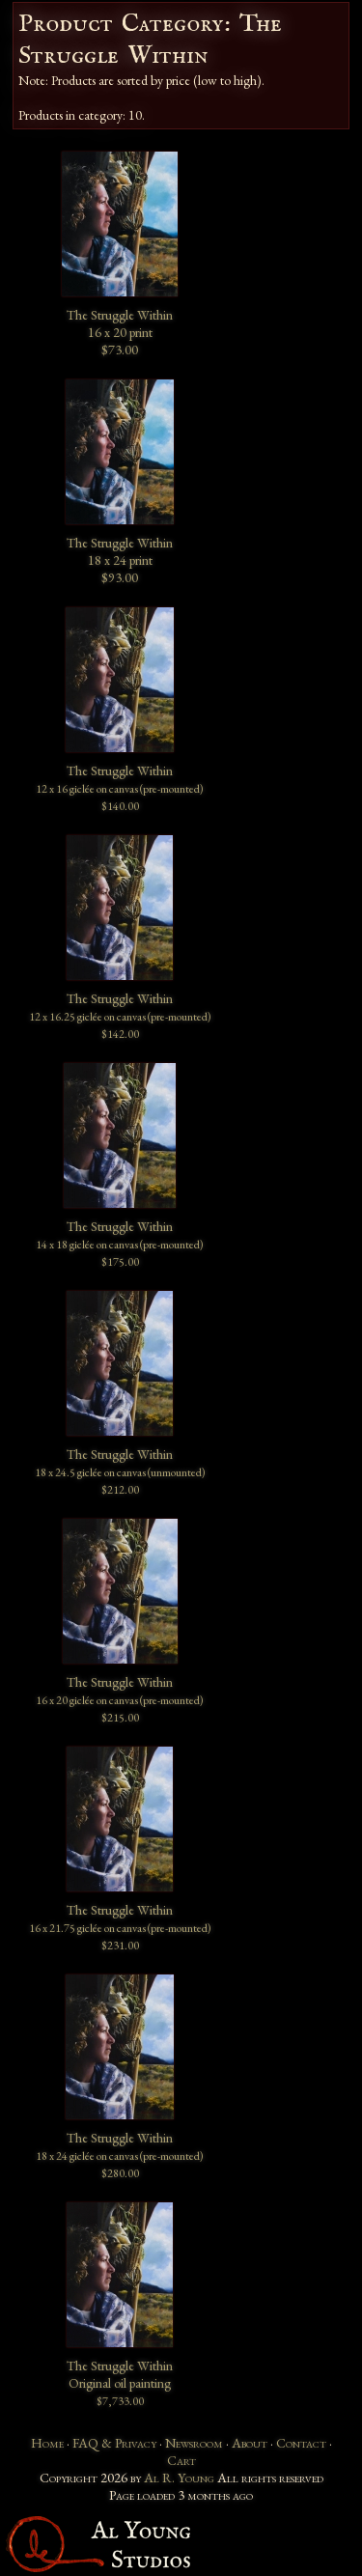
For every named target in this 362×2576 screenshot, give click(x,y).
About (249, 2442)
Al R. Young (179, 2477)
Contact (301, 2442)
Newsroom (194, 2442)
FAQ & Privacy (114, 2442)
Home (47, 2442)
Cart (181, 2460)
